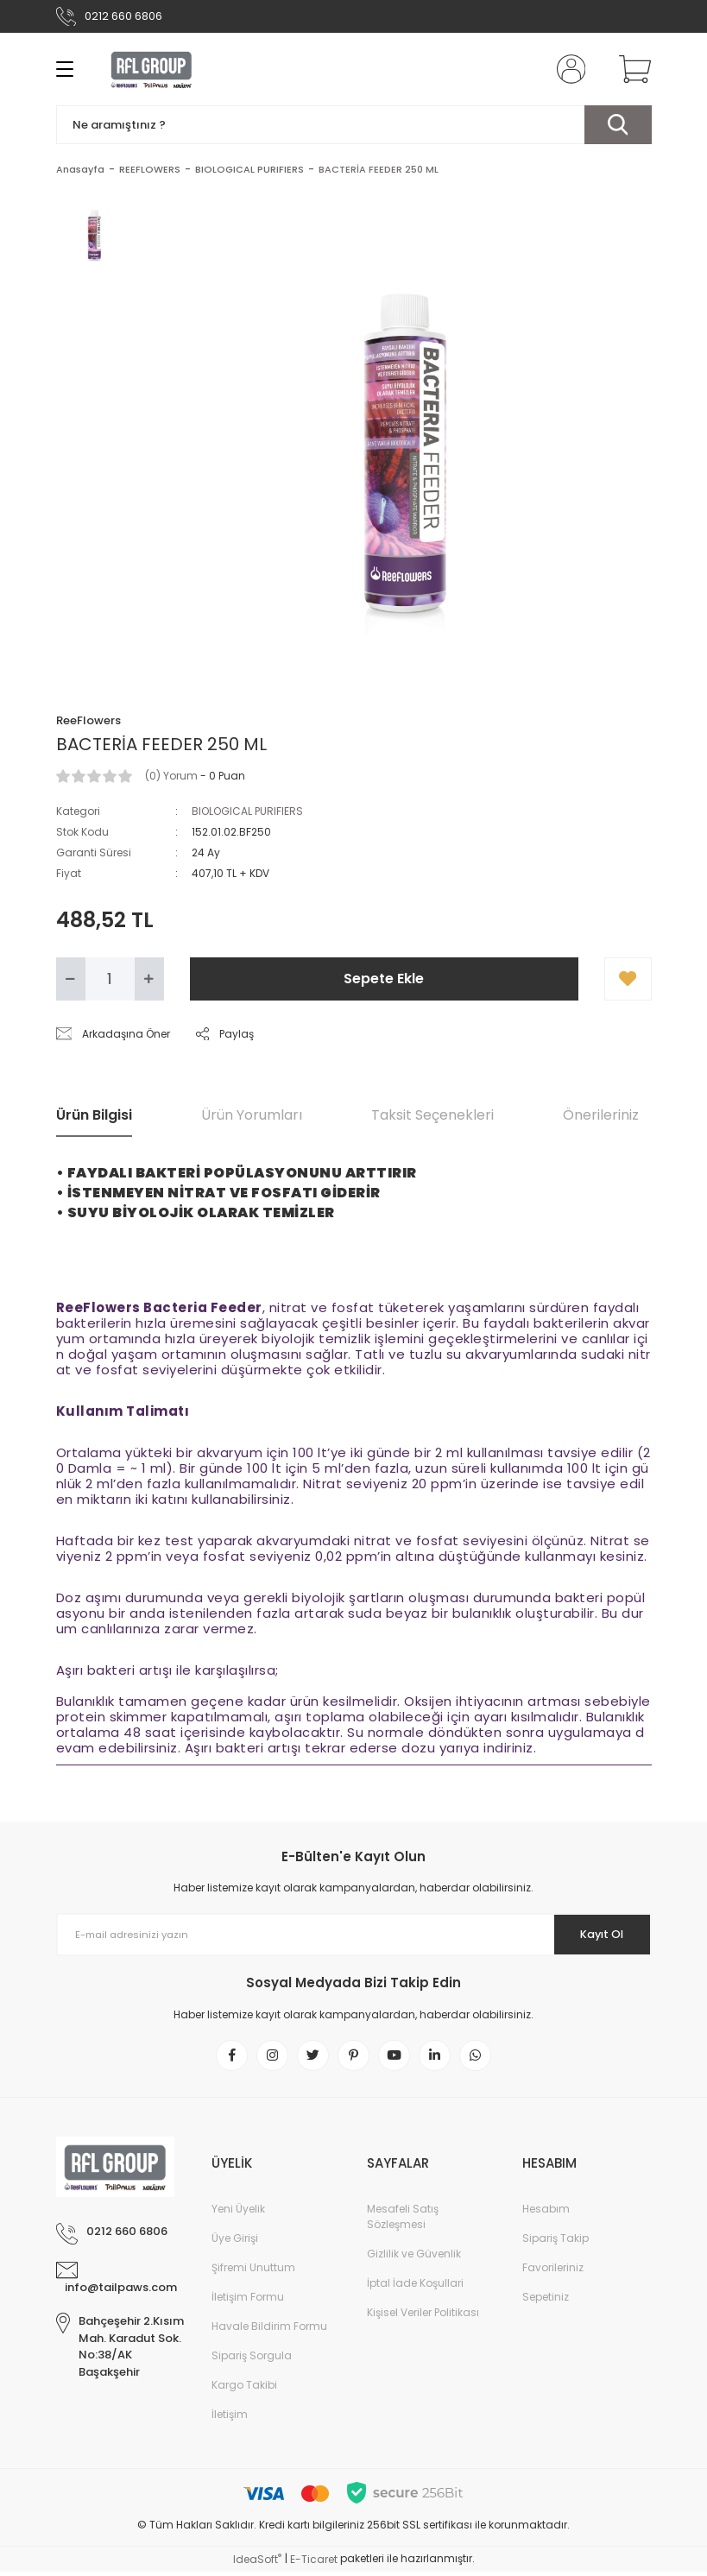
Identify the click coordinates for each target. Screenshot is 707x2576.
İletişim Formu (247, 2301)
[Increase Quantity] (149, 979)
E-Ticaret (314, 2563)
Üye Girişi (234, 2242)
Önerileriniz (601, 1115)
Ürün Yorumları (251, 1115)
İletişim (229, 2418)
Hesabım (546, 2213)
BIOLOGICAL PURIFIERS (247, 811)
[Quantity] (110, 979)
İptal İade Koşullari (415, 2287)
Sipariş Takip (555, 2242)
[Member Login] (567, 69)
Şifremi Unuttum (253, 2271)
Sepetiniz (545, 2301)
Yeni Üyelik (238, 2213)
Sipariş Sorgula (251, 2359)
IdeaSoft (257, 2563)
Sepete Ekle (384, 978)
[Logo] (151, 69)
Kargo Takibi (244, 2389)
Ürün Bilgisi (94, 1115)
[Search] (354, 124)
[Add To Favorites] (628, 979)
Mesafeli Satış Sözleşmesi (403, 2221)
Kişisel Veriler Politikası (423, 2316)
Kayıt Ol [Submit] (593, 1934)
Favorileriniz (553, 2271)
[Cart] (631, 69)
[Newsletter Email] (354, 1934)
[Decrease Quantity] (70, 979)
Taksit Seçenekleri (432, 1115)
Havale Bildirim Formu (269, 2330)
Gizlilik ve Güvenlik (414, 2258)
